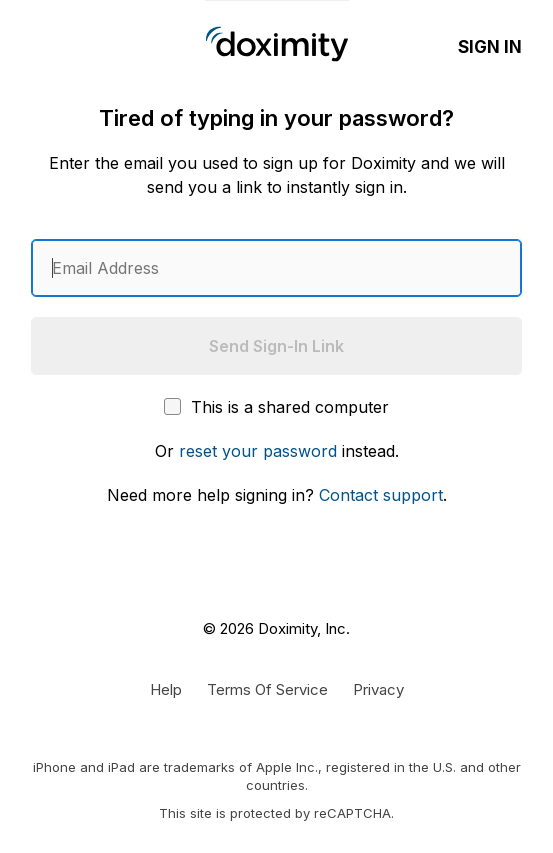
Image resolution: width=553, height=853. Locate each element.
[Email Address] (276, 268)
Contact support (381, 495)
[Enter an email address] (276, 268)
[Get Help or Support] (166, 689)
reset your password (258, 451)
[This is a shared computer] (172, 406)
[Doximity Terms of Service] (267, 689)
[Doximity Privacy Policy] (378, 689)
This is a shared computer (276, 407)
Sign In (490, 47)
